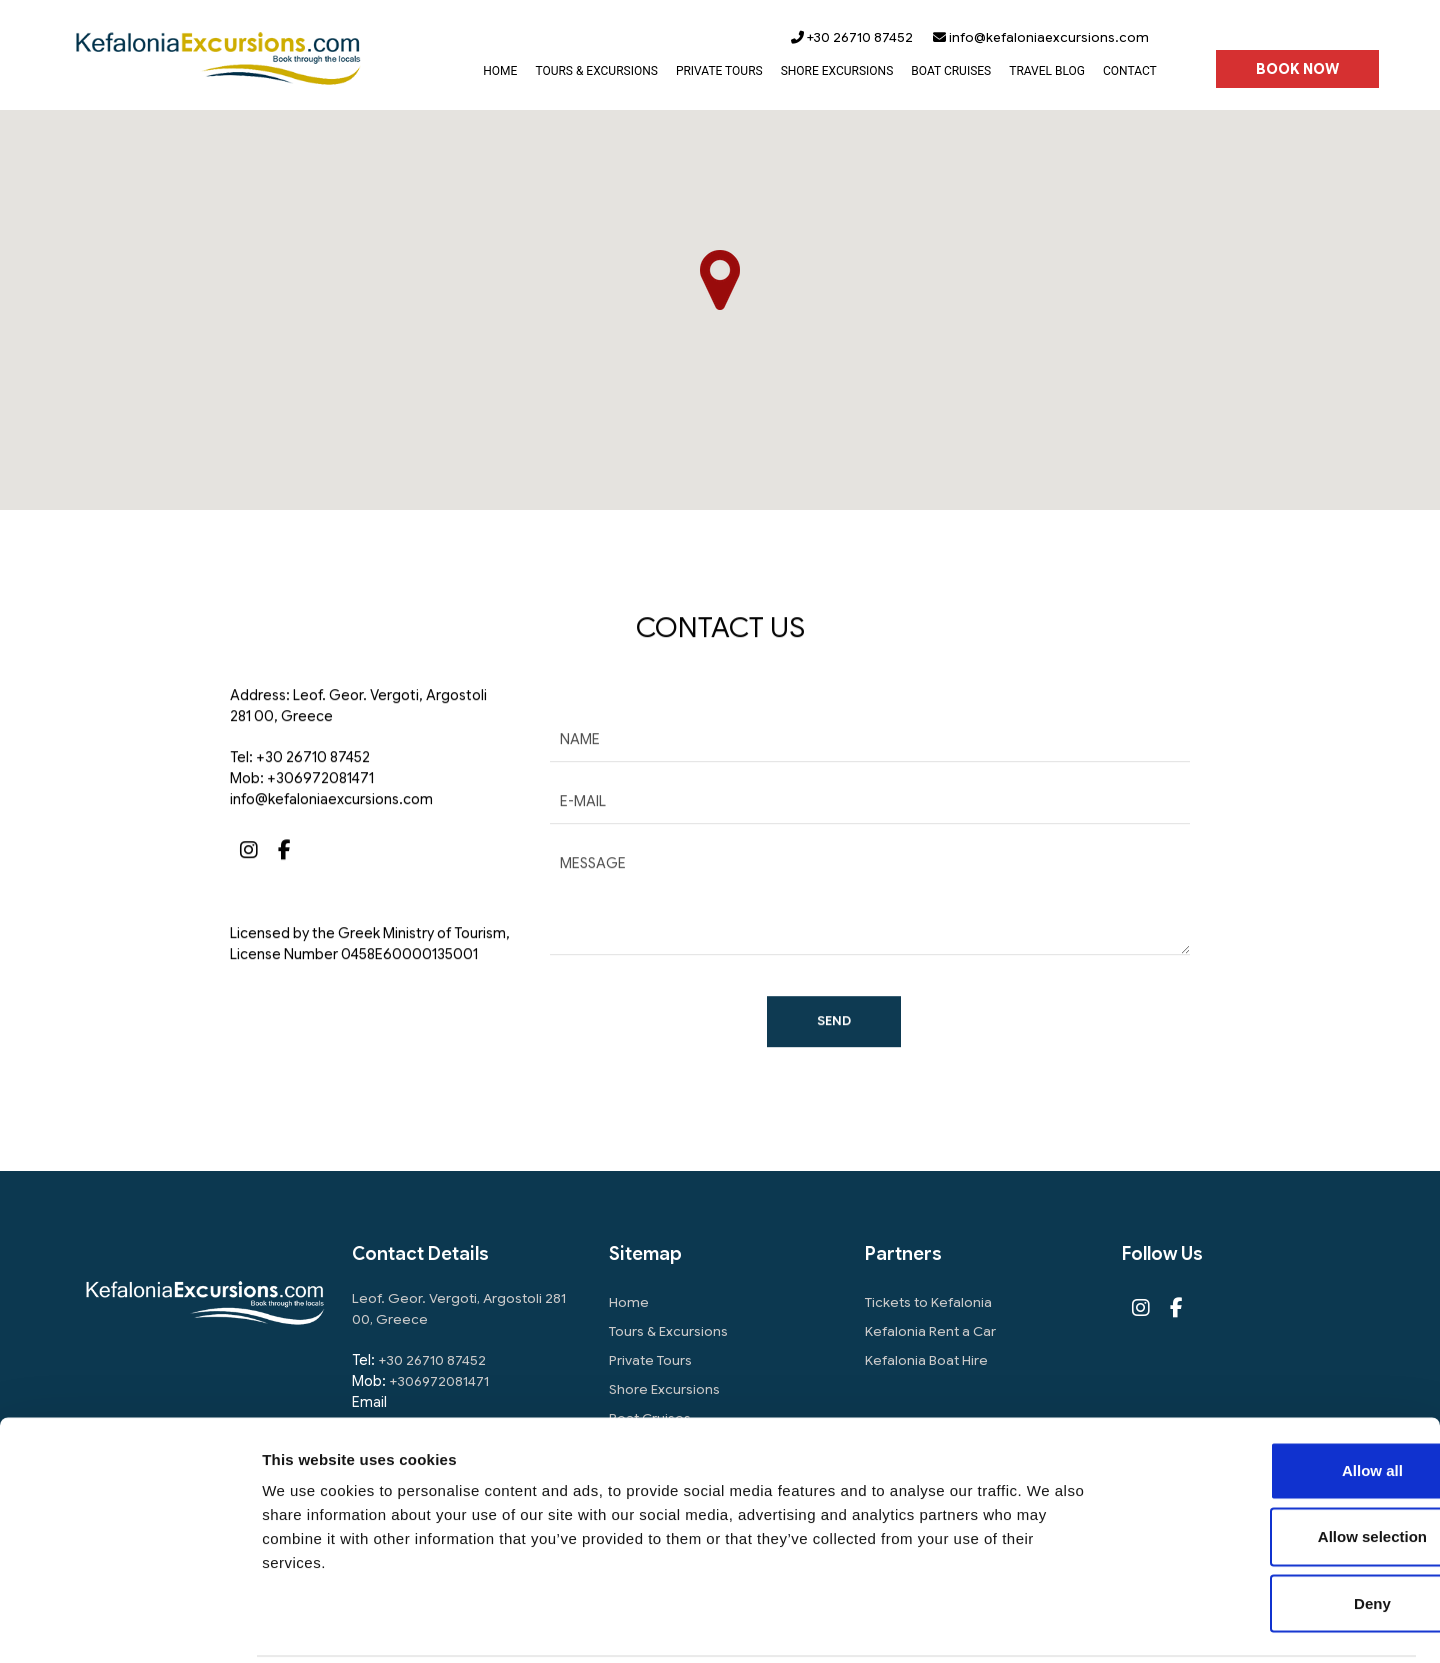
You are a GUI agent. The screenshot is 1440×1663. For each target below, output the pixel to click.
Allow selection (1272, 1464)
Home (629, 1303)
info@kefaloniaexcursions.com (1040, 37)
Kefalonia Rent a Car (932, 1332)
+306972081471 (320, 807)
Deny (1273, 1531)
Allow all (1273, 1398)
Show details (1049, 1623)
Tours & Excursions (669, 1332)
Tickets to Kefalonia (930, 1303)
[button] (720, 281)
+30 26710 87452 (851, 37)
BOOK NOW (1296, 70)
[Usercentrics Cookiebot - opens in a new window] (129, 1624)
